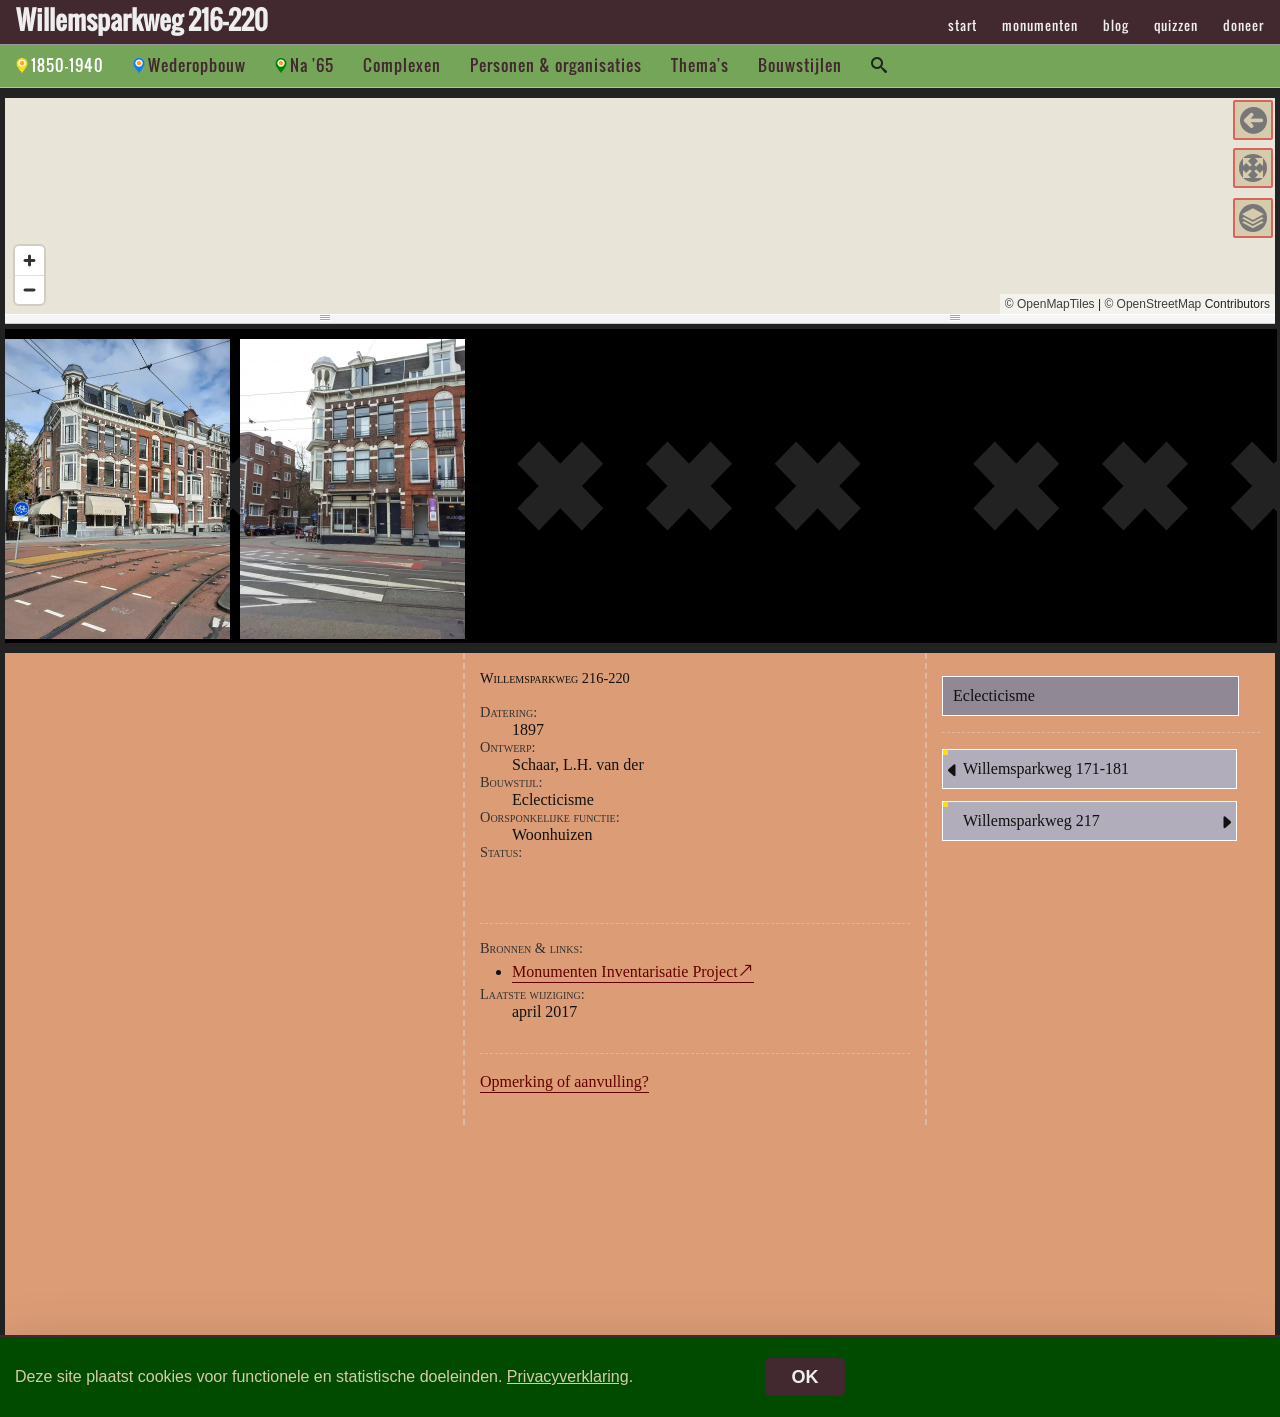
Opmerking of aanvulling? (564, 1081)
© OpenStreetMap (1152, 304)
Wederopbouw (197, 65)
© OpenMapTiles (1050, 304)
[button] (1253, 120)
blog (1116, 25)
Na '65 (312, 65)
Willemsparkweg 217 (1099, 822)
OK (805, 1377)
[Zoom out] (29, 289)
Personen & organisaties (556, 65)
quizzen (1176, 25)
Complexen (402, 65)
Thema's (700, 65)
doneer (1243, 25)
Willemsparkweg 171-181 (1036, 770)
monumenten (1040, 25)
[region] (640, 206)
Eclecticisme (994, 695)
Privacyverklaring (568, 1376)
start (962, 25)
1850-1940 (67, 65)
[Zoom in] (29, 260)
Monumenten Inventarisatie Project (625, 971)
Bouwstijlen (800, 65)
